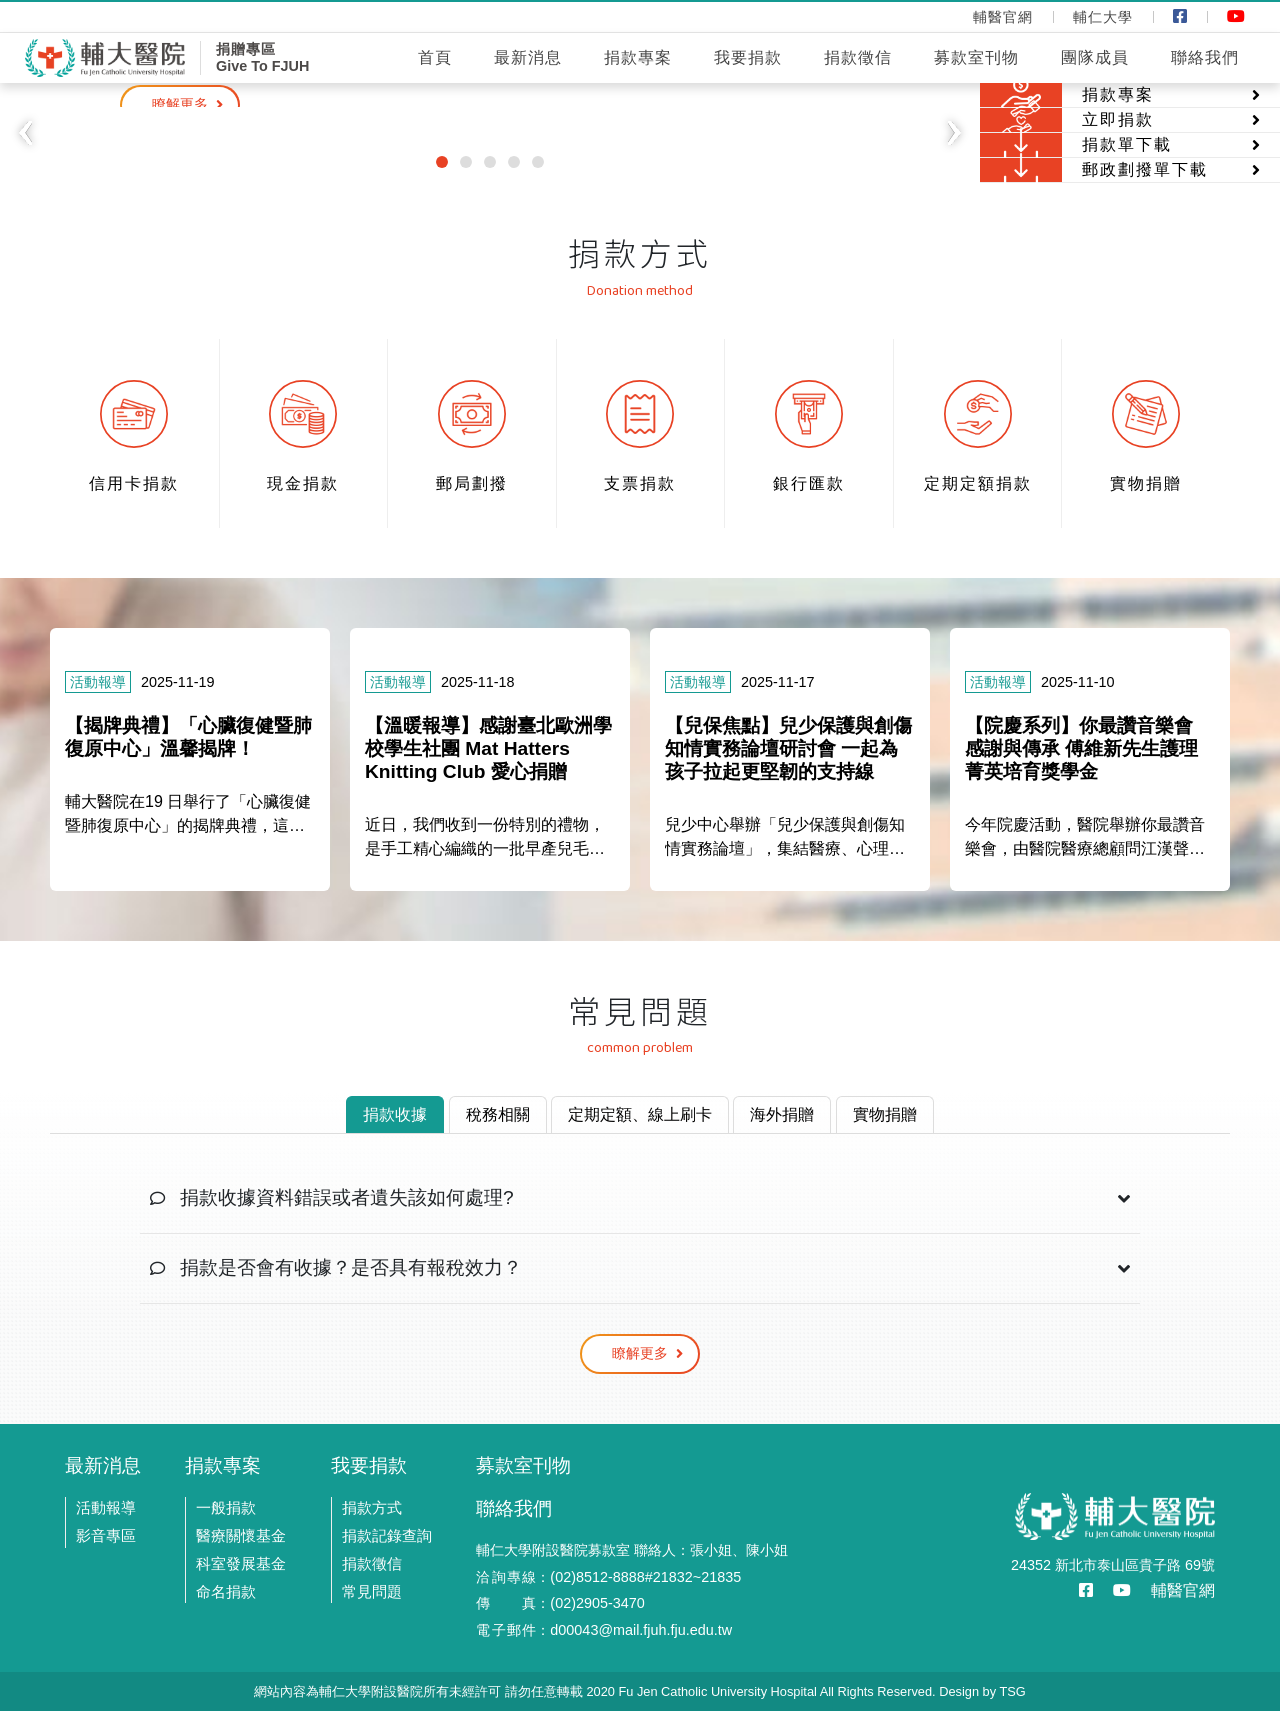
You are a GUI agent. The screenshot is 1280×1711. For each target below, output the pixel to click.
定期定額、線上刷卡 (640, 1114)
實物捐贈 (885, 1114)
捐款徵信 (858, 57)
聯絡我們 (1205, 57)
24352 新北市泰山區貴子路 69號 (1113, 1565)
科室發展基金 (241, 1563)
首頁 (435, 57)
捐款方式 (372, 1507)
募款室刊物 (976, 57)
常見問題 (372, 1591)
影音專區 (106, 1535)
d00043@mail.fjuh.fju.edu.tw (641, 1630)
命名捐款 (226, 1591)
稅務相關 (498, 1114)
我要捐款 (748, 57)
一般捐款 (226, 1507)
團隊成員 (1095, 57)
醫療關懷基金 (241, 1535)
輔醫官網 (1183, 1590)
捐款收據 (395, 1114)
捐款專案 (638, 57)
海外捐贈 (782, 1114)
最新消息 (528, 57)
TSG (1012, 1691)
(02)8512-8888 (597, 1577)
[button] (24, 133)
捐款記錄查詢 (387, 1535)
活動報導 (106, 1507)
